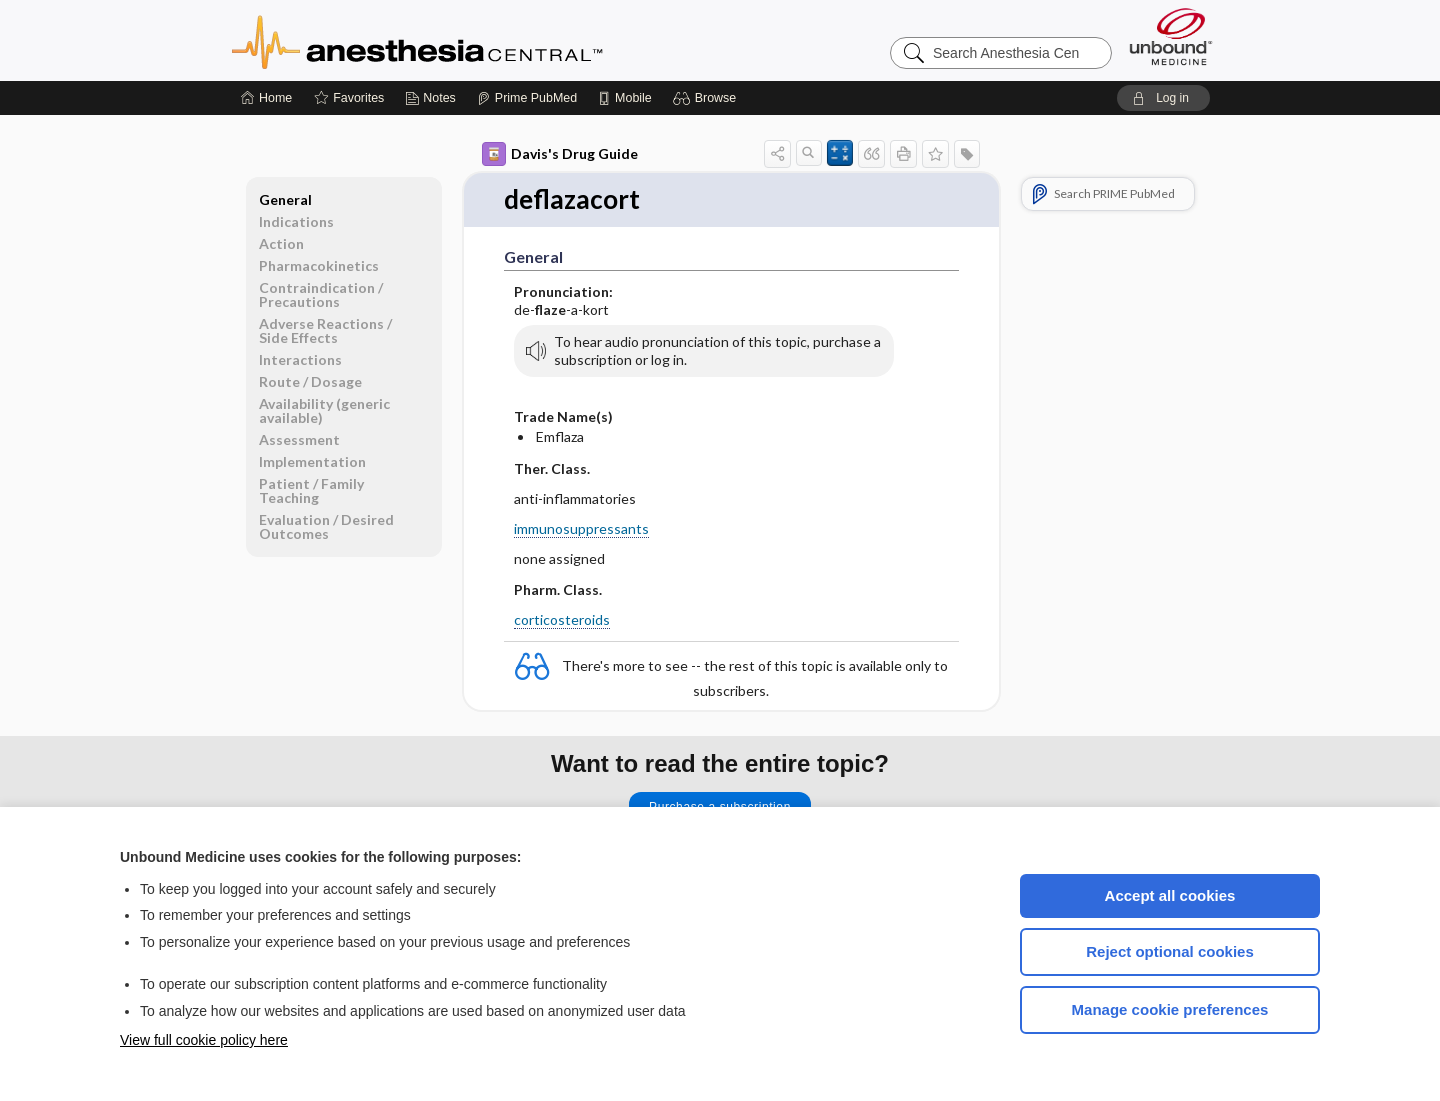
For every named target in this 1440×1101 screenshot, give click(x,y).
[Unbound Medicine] (1171, 36)
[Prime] (527, 98)
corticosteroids (562, 619)
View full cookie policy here (204, 1040)
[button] (707, 98)
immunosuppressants (581, 528)
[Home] (266, 98)
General (285, 199)
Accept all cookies (1170, 895)
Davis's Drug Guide (560, 154)
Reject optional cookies (1170, 951)
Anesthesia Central (480, 40)
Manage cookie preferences (1170, 1009)
